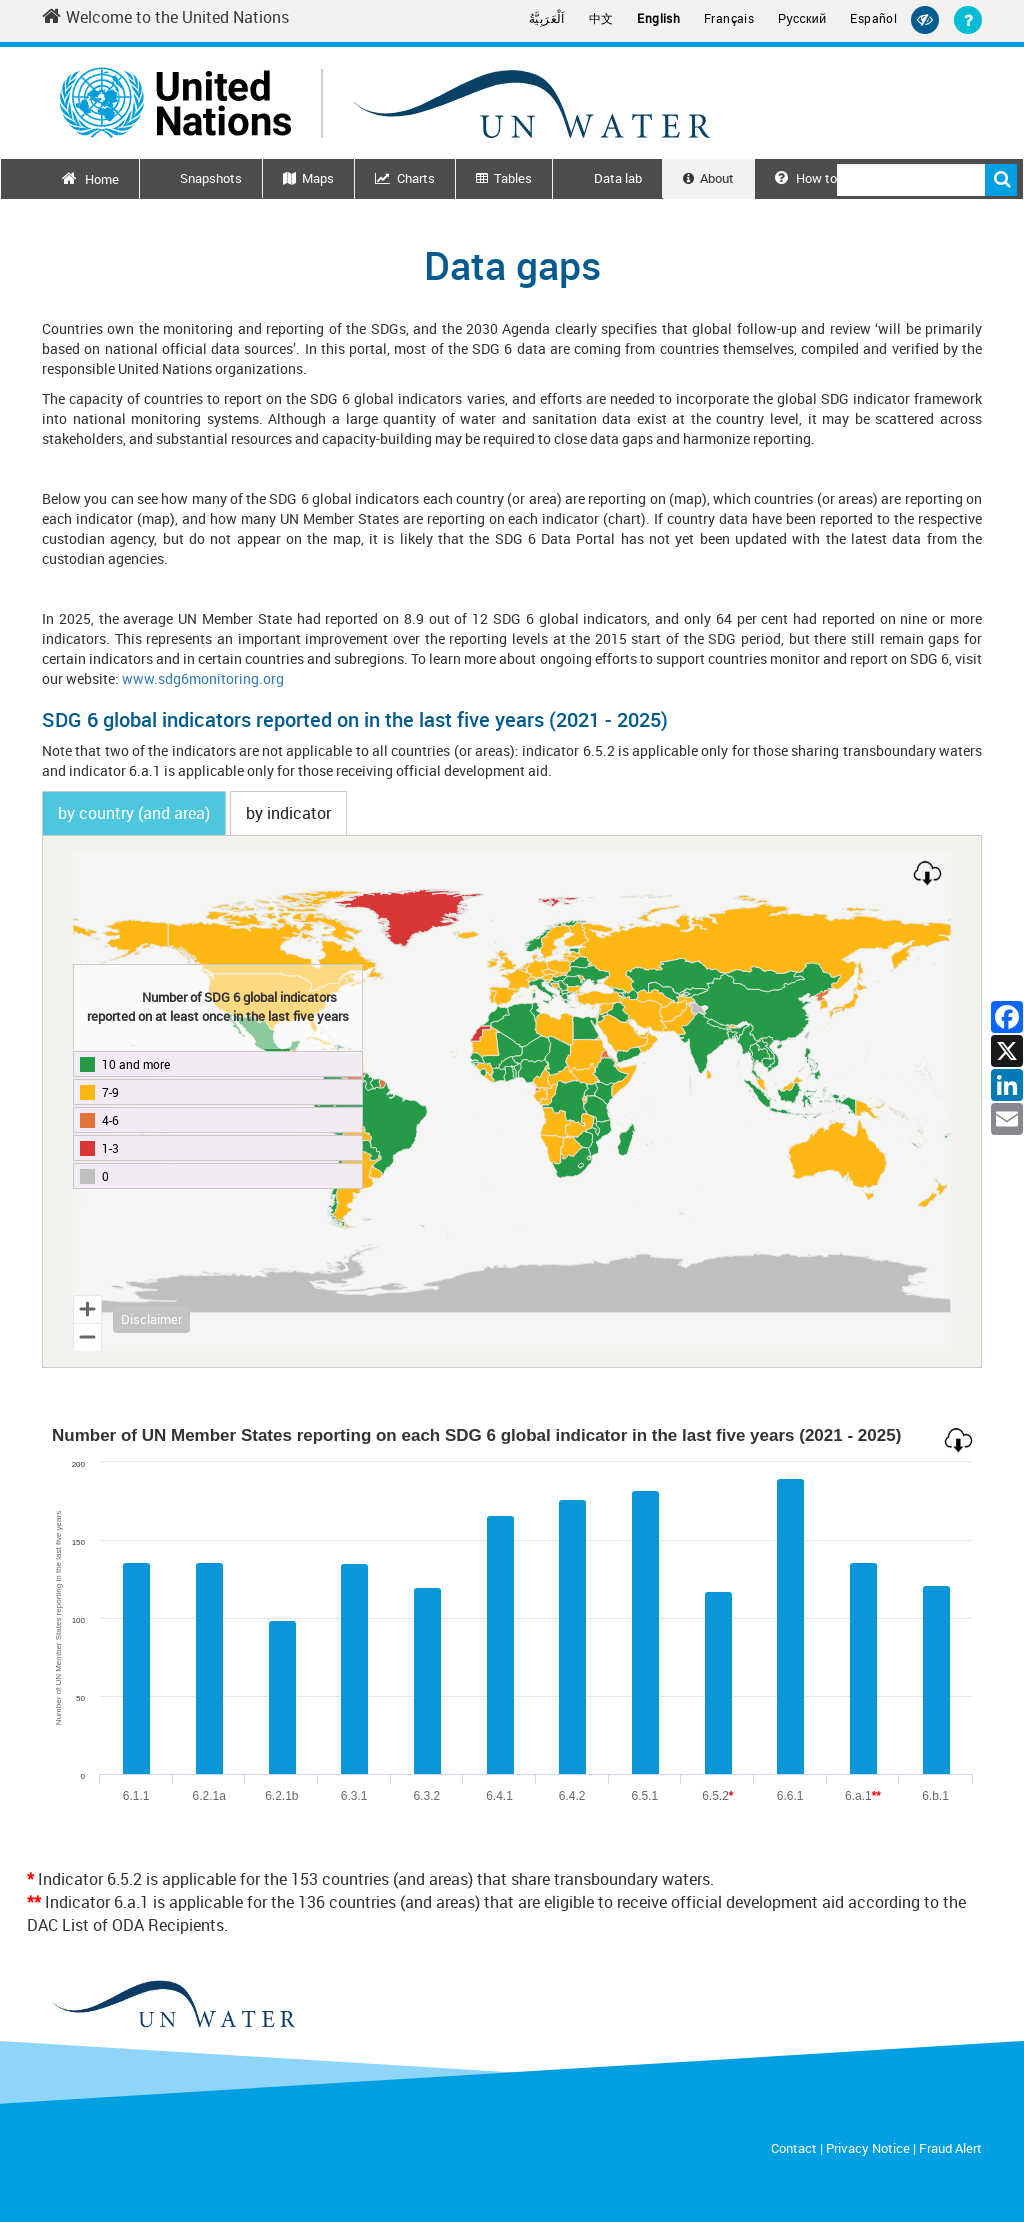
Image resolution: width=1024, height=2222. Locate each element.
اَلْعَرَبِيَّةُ (547, 18)
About (717, 178)
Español (873, 18)
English (658, 18)
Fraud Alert (950, 2148)
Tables (513, 178)
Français (729, 18)
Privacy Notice (868, 2148)
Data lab (618, 178)
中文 (601, 18)
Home (102, 179)
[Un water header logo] (385, 102)
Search (1001, 180)
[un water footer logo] (172, 2004)
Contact (794, 2148)
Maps (318, 178)
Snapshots (211, 178)
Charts (416, 178)
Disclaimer (151, 1319)
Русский (802, 19)
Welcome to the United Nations (165, 17)
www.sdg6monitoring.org (203, 678)
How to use (818, 178)
